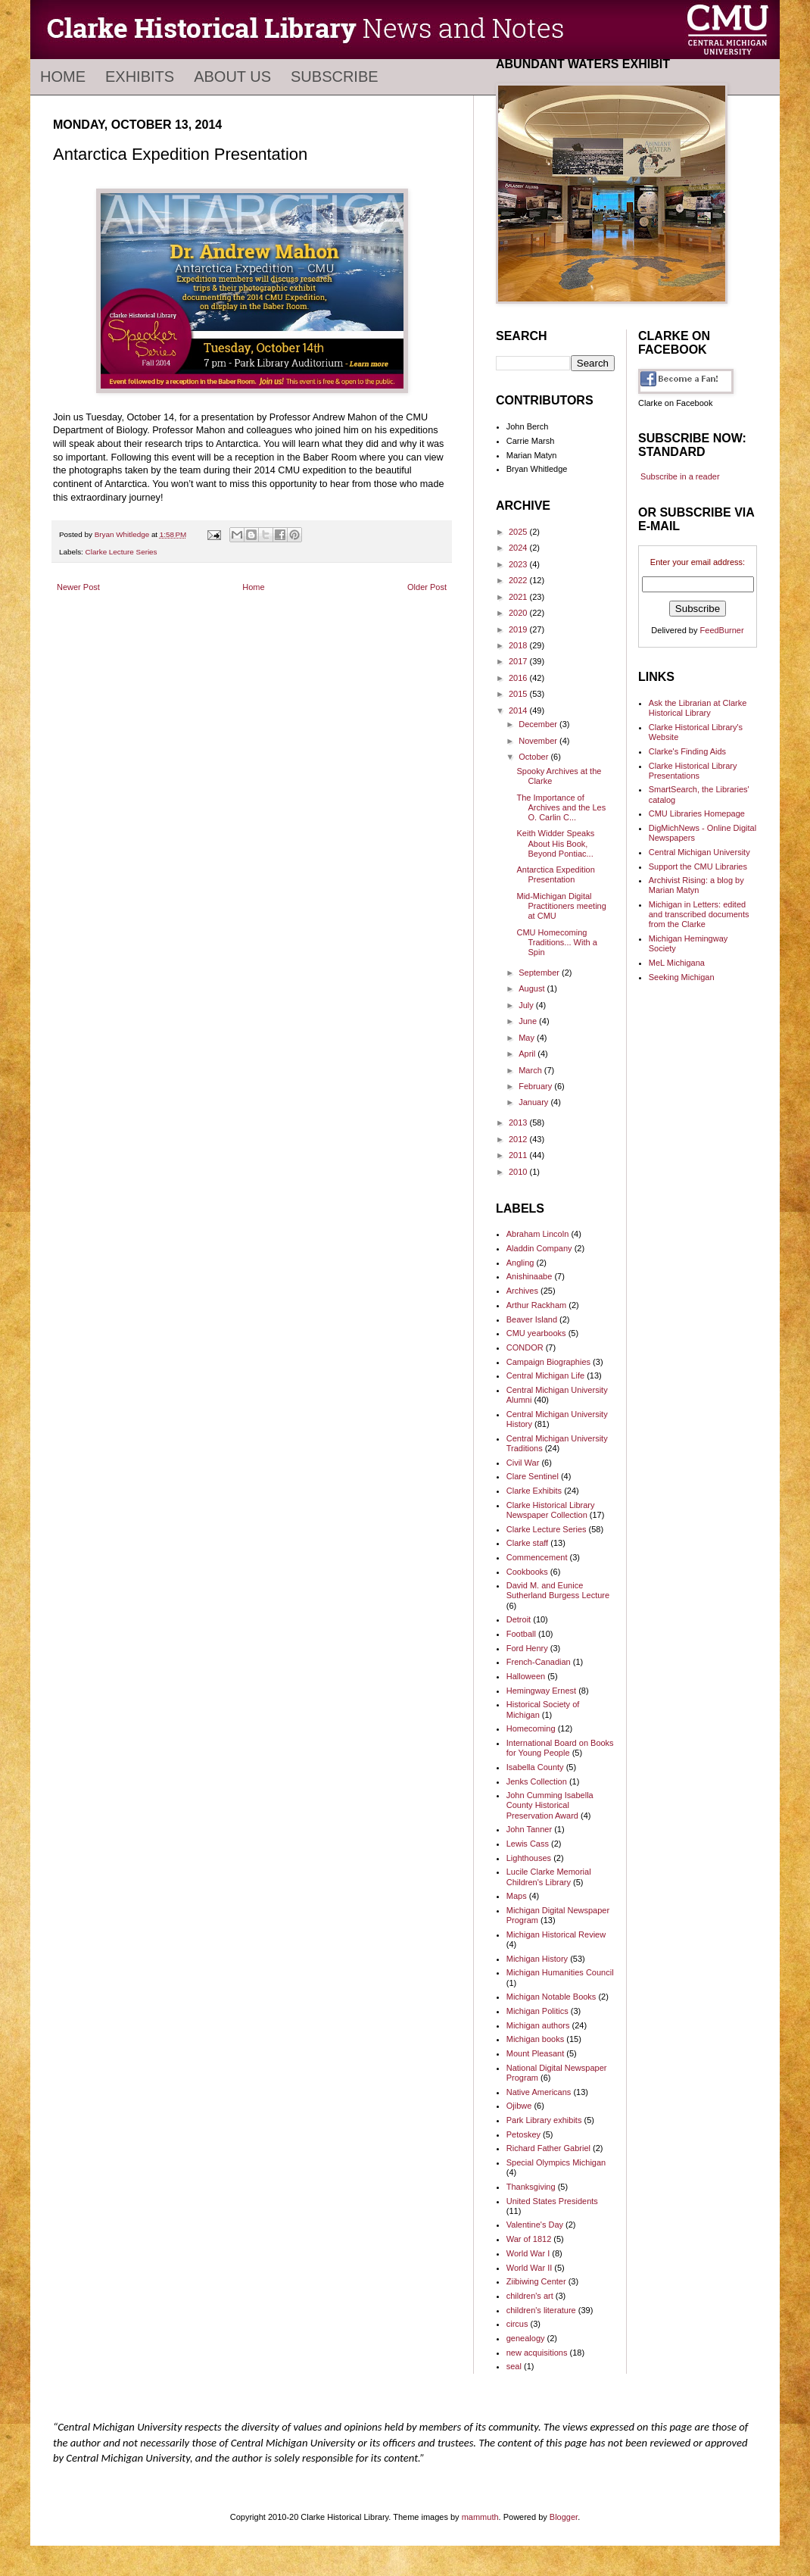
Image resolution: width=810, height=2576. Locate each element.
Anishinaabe (529, 1276)
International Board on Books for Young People (560, 1747)
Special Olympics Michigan (556, 2162)
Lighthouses (528, 1858)
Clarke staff (527, 1542)
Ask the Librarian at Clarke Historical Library (698, 707)
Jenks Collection (536, 1781)
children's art (529, 2295)
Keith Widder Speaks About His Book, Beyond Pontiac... (555, 843)
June (529, 1021)
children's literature (541, 2310)
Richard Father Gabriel (548, 2148)
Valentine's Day (534, 2224)
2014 (519, 710)
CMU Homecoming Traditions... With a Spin (556, 942)
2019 (519, 629)
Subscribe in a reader (680, 476)
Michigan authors (538, 2025)
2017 (519, 661)
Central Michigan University (699, 852)
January (534, 1102)
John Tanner (529, 1829)
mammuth (480, 2516)
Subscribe (335, 76)
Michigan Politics (537, 2011)
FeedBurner (722, 630)
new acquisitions (537, 2352)
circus (517, 2323)
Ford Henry (527, 1648)
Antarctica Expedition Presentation (555, 874)
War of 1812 (529, 2238)
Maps (516, 1895)
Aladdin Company (539, 1248)
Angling (520, 1262)
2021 (519, 596)
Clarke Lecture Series (121, 552)
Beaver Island (531, 1319)
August (533, 988)
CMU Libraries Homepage (697, 813)
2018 (519, 645)
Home (63, 76)
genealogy (525, 2338)
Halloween (525, 1676)
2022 (519, 580)
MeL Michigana (677, 962)
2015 (519, 693)
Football (521, 1633)
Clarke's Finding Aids (687, 751)
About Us (232, 76)
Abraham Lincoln (537, 1233)
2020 (519, 612)
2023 (519, 564)
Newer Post (78, 587)
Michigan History (537, 1958)
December (539, 724)
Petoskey (523, 2134)
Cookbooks (527, 1571)
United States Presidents (552, 2201)
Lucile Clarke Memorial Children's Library (548, 1876)
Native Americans (539, 2092)
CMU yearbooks (536, 1333)
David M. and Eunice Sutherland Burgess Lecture (557, 1590)
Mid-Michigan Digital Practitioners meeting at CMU (561, 905)
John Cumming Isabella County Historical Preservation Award (549, 1805)
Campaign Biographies (548, 1361)
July (527, 1005)
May (528, 1037)
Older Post (427, 587)
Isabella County (535, 1767)
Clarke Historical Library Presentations (693, 770)
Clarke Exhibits (534, 1490)
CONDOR (525, 1347)
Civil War (523, 1462)
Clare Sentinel (532, 1476)
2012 (519, 1139)
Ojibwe (519, 2105)
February (536, 1086)
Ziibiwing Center (536, 2281)
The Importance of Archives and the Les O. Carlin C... (561, 807)
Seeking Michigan (682, 977)
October (534, 756)
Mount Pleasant (535, 2053)
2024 (519, 547)
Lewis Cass (527, 1843)
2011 (519, 1155)
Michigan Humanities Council (560, 1972)
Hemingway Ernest (541, 1690)
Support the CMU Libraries (698, 866)
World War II (529, 2267)
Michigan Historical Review (556, 1934)
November (539, 740)
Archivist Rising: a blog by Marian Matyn (696, 885)
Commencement (537, 1557)
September (540, 972)
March (531, 1070)
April (528, 1053)
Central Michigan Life (545, 1375)
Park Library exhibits (544, 2120)
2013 (519, 1122)
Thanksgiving (531, 2186)
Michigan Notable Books (551, 1996)
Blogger (564, 2516)
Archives (522, 1290)
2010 (519, 1171)
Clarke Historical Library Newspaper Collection (550, 1509)
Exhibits (139, 76)
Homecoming (531, 1728)
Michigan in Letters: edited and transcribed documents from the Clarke (699, 914)
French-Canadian (538, 1661)
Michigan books (535, 2039)
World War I (528, 2253)
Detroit (518, 1619)
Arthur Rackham (536, 1305)
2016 (519, 677)
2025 (519, 531)
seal (514, 2366)
